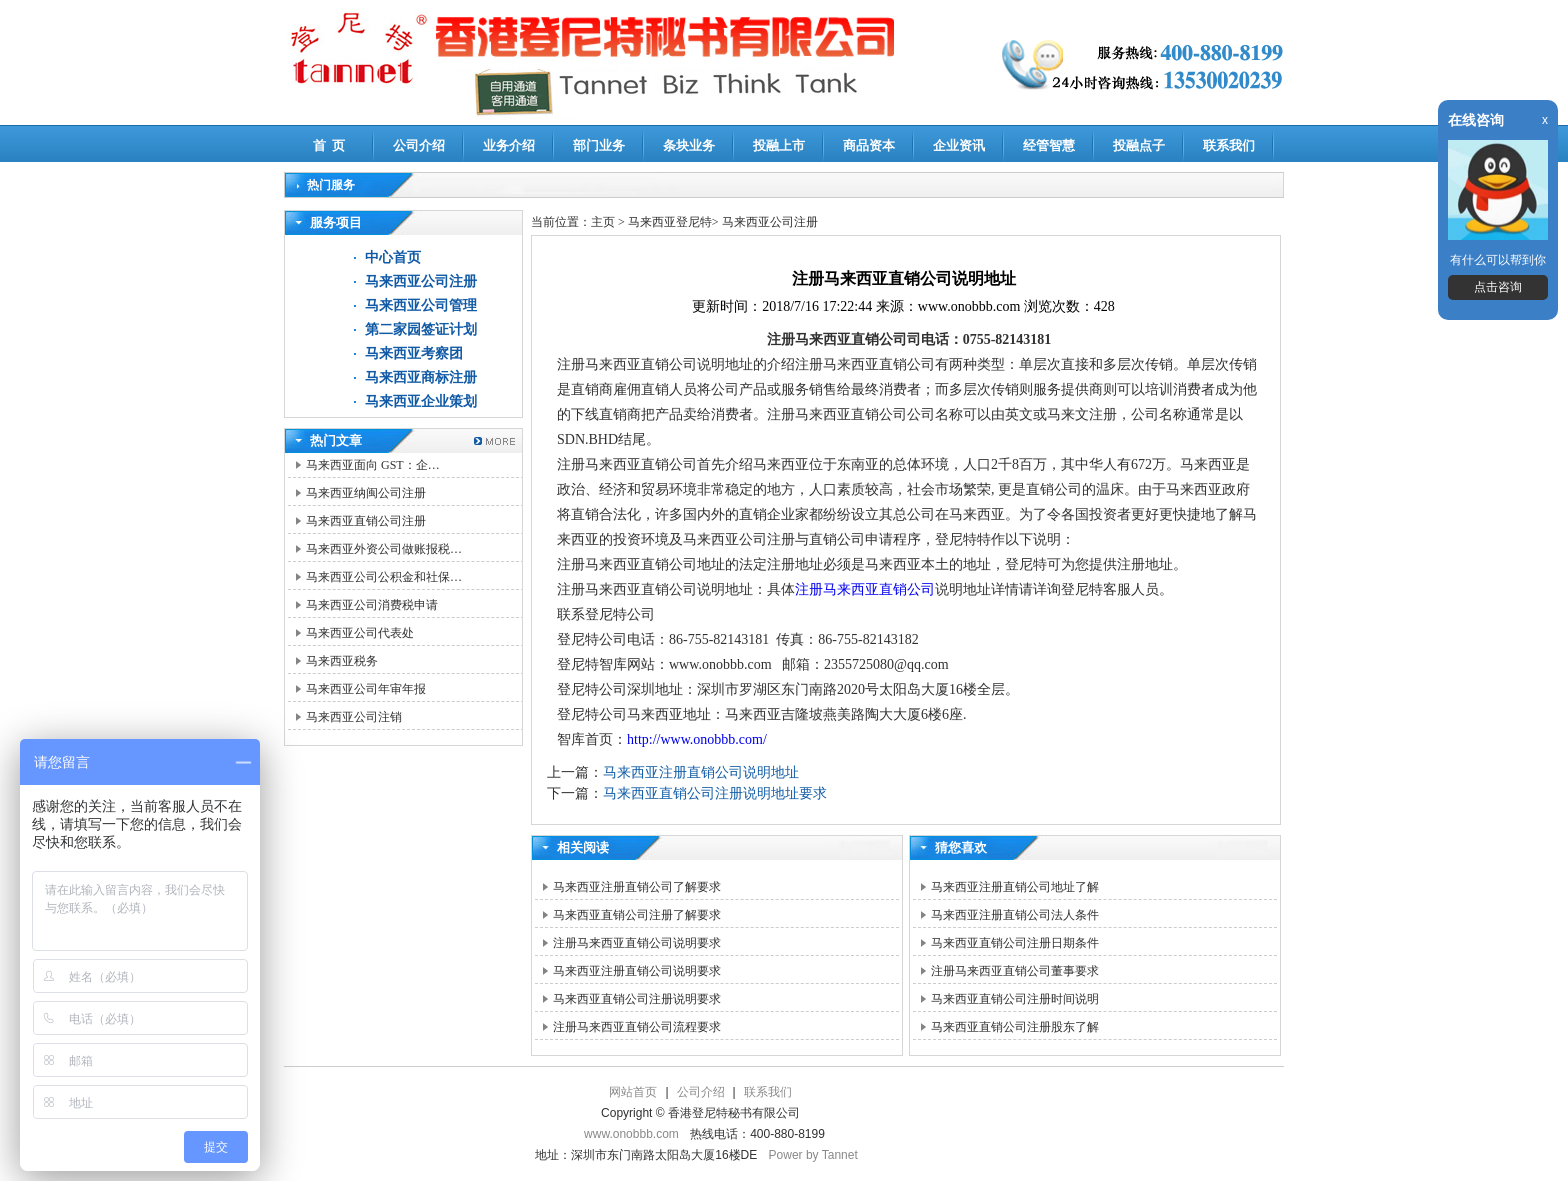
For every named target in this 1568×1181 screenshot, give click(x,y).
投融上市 (779, 145)
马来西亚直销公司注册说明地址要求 (715, 793)
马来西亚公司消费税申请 (372, 605)
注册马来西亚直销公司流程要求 (637, 1027)
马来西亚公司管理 (421, 305)
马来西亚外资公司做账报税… (384, 549)
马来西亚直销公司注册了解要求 (637, 915)
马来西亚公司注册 (421, 281)
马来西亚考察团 (414, 353)
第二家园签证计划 (421, 329)
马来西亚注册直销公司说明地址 (701, 772)
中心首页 (393, 257)
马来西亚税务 (342, 661)
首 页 (329, 145)
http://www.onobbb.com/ (697, 739)
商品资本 (869, 145)
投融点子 (1139, 145)
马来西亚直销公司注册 (366, 521)
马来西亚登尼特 (670, 222)
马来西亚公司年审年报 (366, 689)
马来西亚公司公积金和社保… (384, 577)
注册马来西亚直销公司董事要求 (1015, 971)
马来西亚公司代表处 (360, 633)
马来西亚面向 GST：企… (373, 465)
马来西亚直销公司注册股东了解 (1015, 1027)
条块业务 (689, 145)
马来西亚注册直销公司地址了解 (1015, 887)
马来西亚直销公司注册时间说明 (1015, 999)
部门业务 (599, 145)
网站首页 (633, 1092)
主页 (603, 222)
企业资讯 (959, 145)
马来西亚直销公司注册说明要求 (637, 999)
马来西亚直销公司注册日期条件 (1015, 943)
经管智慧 (1049, 145)
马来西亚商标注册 (421, 377)
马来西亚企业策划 (421, 401)
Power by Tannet (813, 1155)
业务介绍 (509, 145)
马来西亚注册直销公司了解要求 (637, 887)
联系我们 (1229, 145)
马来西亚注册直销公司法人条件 (1015, 915)
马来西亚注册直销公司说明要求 (637, 971)
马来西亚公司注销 (354, 717)
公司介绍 (419, 145)
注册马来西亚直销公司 (865, 589)
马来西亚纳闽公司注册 (366, 493)
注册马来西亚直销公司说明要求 (637, 943)
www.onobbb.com (631, 1134)
